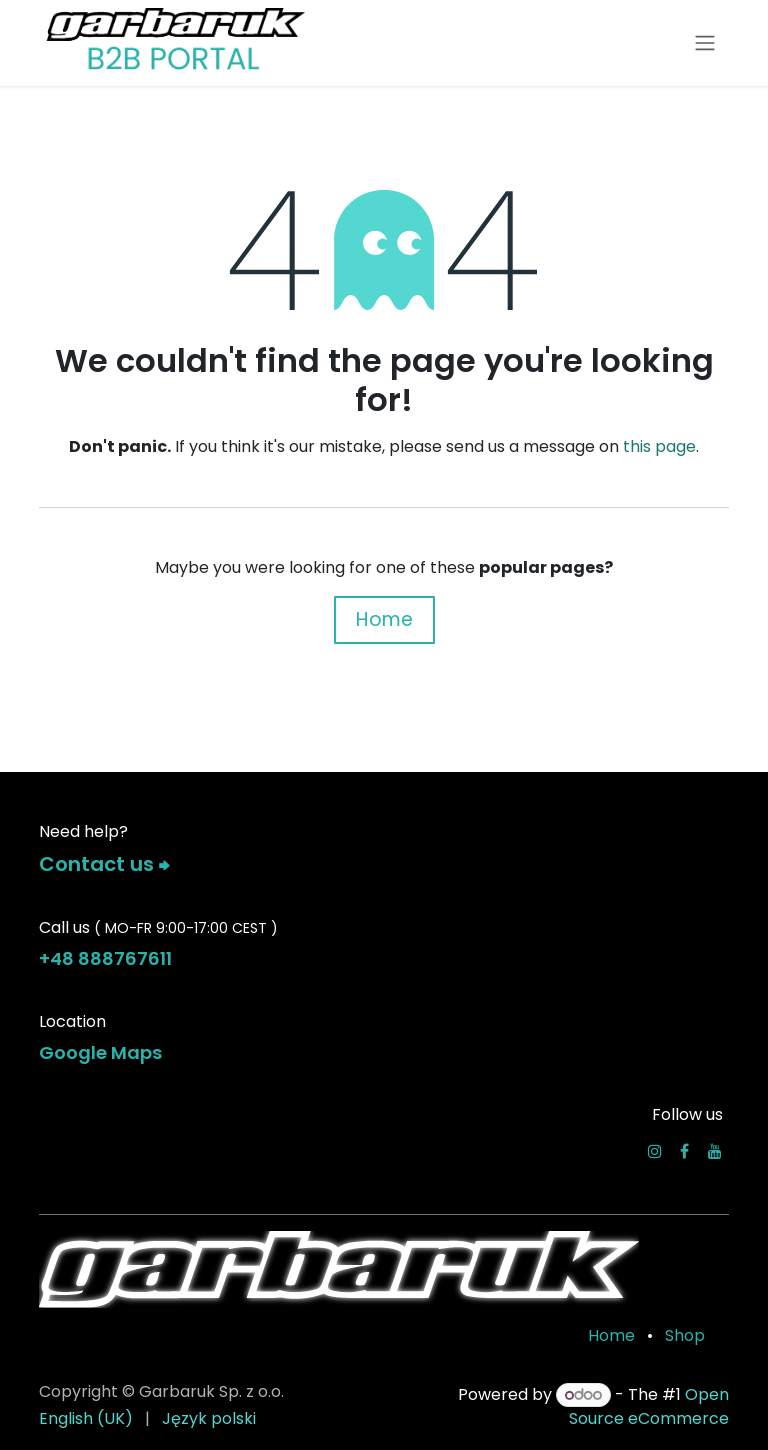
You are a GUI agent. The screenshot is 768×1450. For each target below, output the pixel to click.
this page (659, 446)
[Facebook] (684, 1151)
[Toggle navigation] (705, 43)
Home (384, 619)
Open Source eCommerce (649, 1406)
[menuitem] (86, 1419)
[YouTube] (715, 1151)
